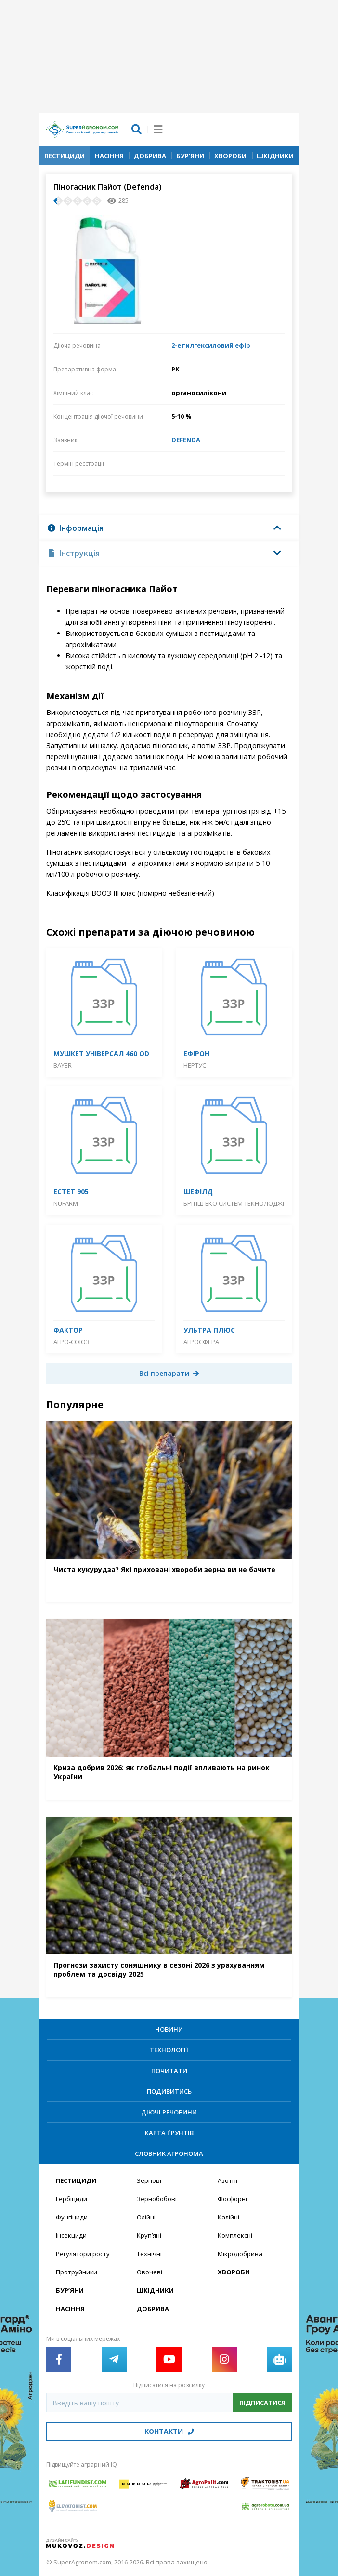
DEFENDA (185, 440)
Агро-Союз (71, 1341)
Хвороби (230, 155)
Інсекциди (71, 2235)
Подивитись (169, 2091)
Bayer (62, 1065)
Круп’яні (149, 2235)
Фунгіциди (72, 2217)
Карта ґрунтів (169, 2132)
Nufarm (65, 1203)
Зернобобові (157, 2198)
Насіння (109, 155)
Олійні (146, 2217)
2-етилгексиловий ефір (210, 345)
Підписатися (262, 2402)
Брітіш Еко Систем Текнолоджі (233, 1203)
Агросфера (201, 1341)
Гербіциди (71, 2198)
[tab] (169, 528)
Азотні (227, 2180)
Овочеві (149, 2272)
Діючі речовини (169, 2112)
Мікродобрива (240, 2253)
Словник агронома (169, 2153)
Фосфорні (232, 2198)
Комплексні (235, 2235)
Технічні (149, 2253)
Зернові (149, 2180)
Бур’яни (190, 155)
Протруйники (76, 2272)
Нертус (194, 1065)
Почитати (169, 2070)
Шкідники (275, 155)
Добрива (150, 155)
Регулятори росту (83, 2253)
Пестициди (64, 155)
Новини (169, 2029)
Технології (169, 2050)
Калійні (228, 2217)
